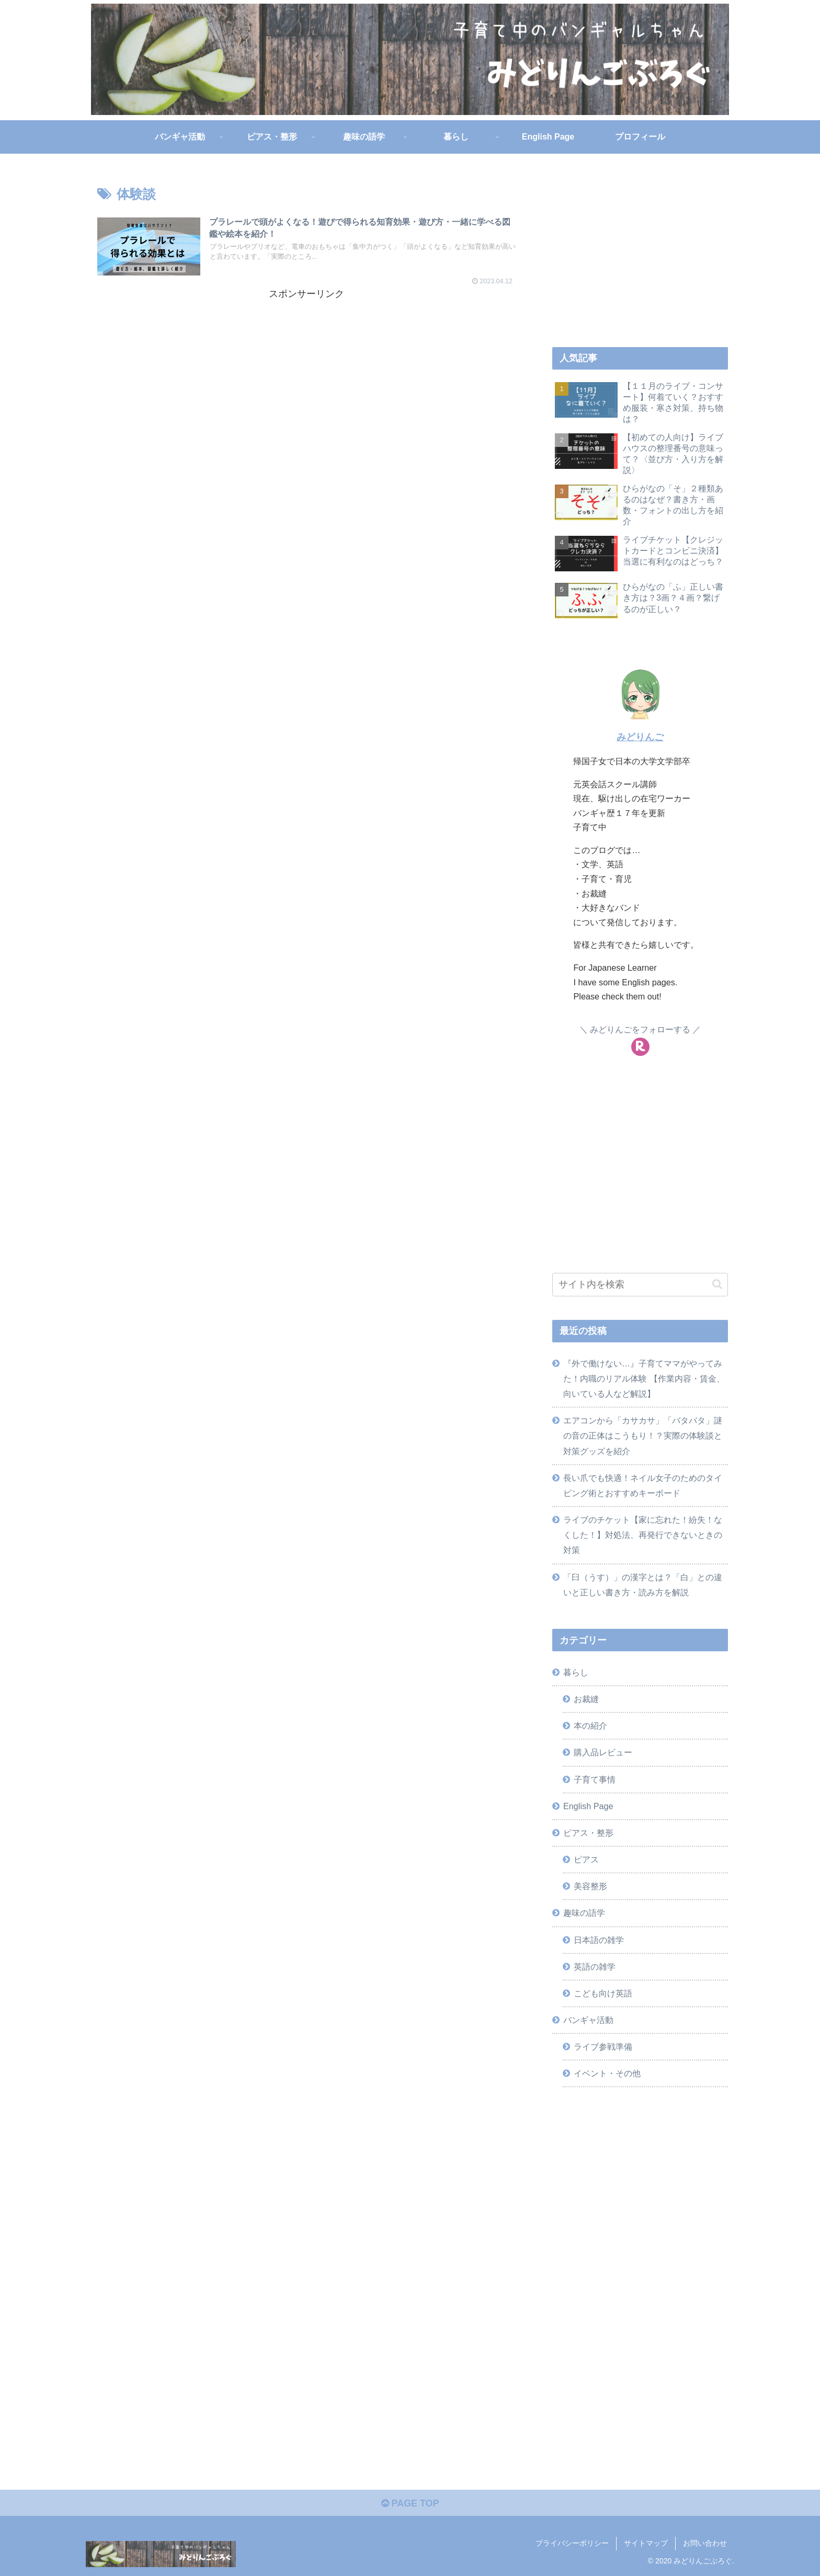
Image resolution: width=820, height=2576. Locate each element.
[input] (640, 1284)
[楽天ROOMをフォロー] (640, 1047)
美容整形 (590, 1886)
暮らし (575, 1672)
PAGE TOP (410, 2504)
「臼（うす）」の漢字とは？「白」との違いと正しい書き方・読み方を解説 (642, 1584)
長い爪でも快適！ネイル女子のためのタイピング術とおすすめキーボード (642, 1485)
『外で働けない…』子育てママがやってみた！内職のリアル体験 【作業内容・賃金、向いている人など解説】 (644, 1378)
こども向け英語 (603, 1993)
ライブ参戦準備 (603, 2046)
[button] (717, 1284)
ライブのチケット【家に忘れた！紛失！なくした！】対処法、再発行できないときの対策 (642, 1535)
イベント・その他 (607, 2073)
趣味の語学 (584, 1912)
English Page (588, 1806)
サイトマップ (646, 2543)
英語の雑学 (595, 1966)
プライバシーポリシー (572, 2543)
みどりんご (640, 737)
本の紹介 (590, 1725)
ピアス (586, 1859)
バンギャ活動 (588, 2020)
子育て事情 (595, 1779)
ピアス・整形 (588, 1832)
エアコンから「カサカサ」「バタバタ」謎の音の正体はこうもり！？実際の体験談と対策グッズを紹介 (642, 1435)
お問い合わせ (705, 2543)
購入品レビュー (603, 1752)
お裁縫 (586, 1699)
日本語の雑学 (599, 1940)
